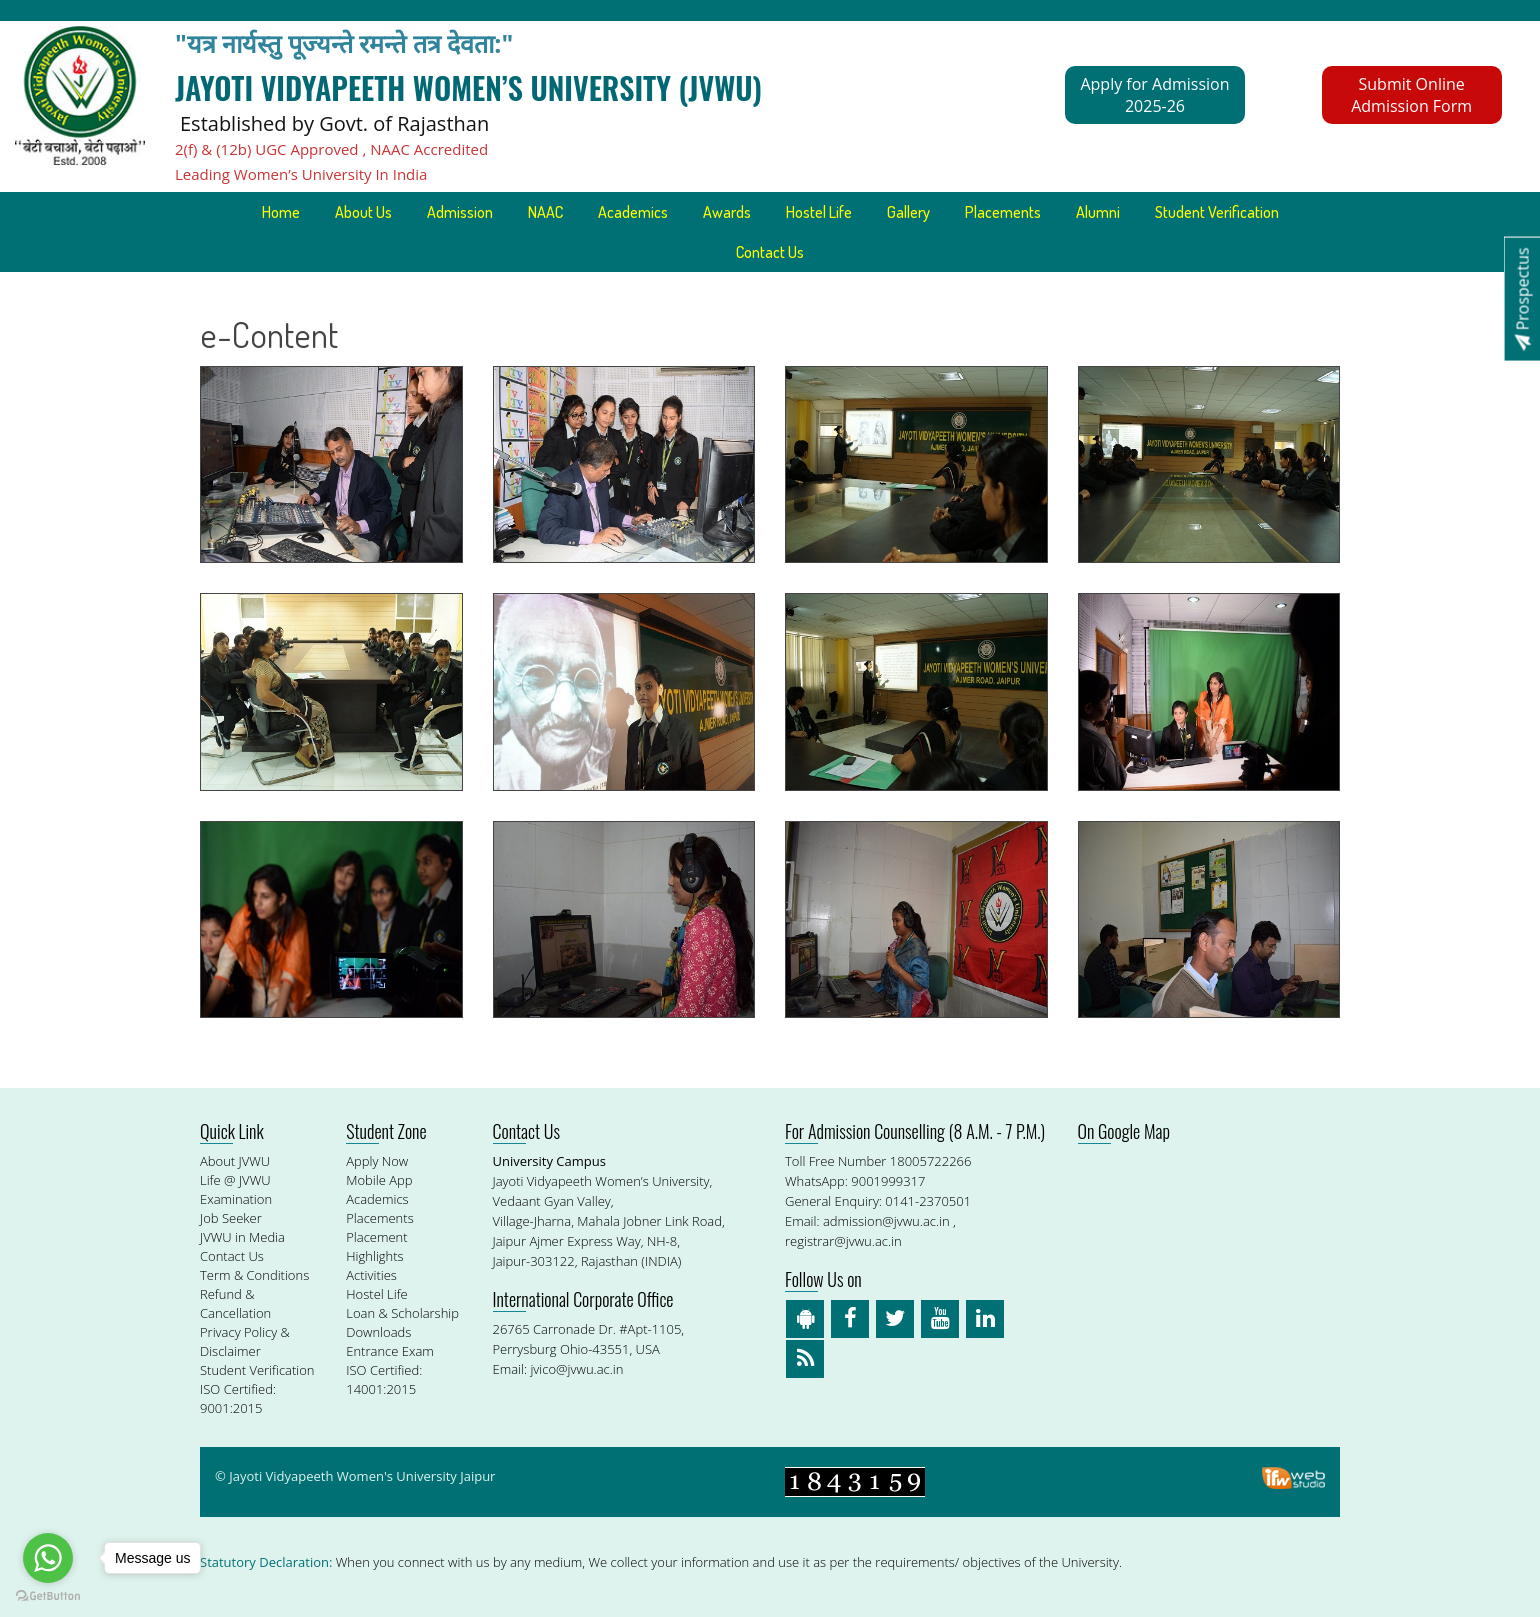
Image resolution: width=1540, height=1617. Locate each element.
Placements (1003, 212)
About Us (363, 212)
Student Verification (1217, 212)
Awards (727, 212)
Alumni (1098, 212)
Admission (460, 212)
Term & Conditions (254, 1275)
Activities (371, 1275)
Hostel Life (819, 212)
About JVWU (235, 1161)
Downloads (378, 1332)
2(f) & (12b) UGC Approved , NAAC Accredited (331, 149)
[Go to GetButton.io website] (48, 1596)
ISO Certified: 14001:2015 (384, 1379)
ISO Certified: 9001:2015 (238, 1398)
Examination (236, 1199)
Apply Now (377, 1161)
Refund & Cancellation (235, 1303)
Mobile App (379, 1180)
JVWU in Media (242, 1237)
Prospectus (1522, 298)
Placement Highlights (376, 1246)
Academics (633, 212)
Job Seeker (231, 1218)
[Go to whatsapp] (48, 1558)
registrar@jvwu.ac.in (843, 1241)
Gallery (908, 212)
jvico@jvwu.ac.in (576, 1369)
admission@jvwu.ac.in (886, 1221)
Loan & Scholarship (402, 1313)
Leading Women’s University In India (301, 174)
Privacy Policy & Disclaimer (245, 1341)
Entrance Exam (390, 1351)
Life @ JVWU (235, 1180)
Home (281, 212)
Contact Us (770, 252)
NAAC (545, 212)
